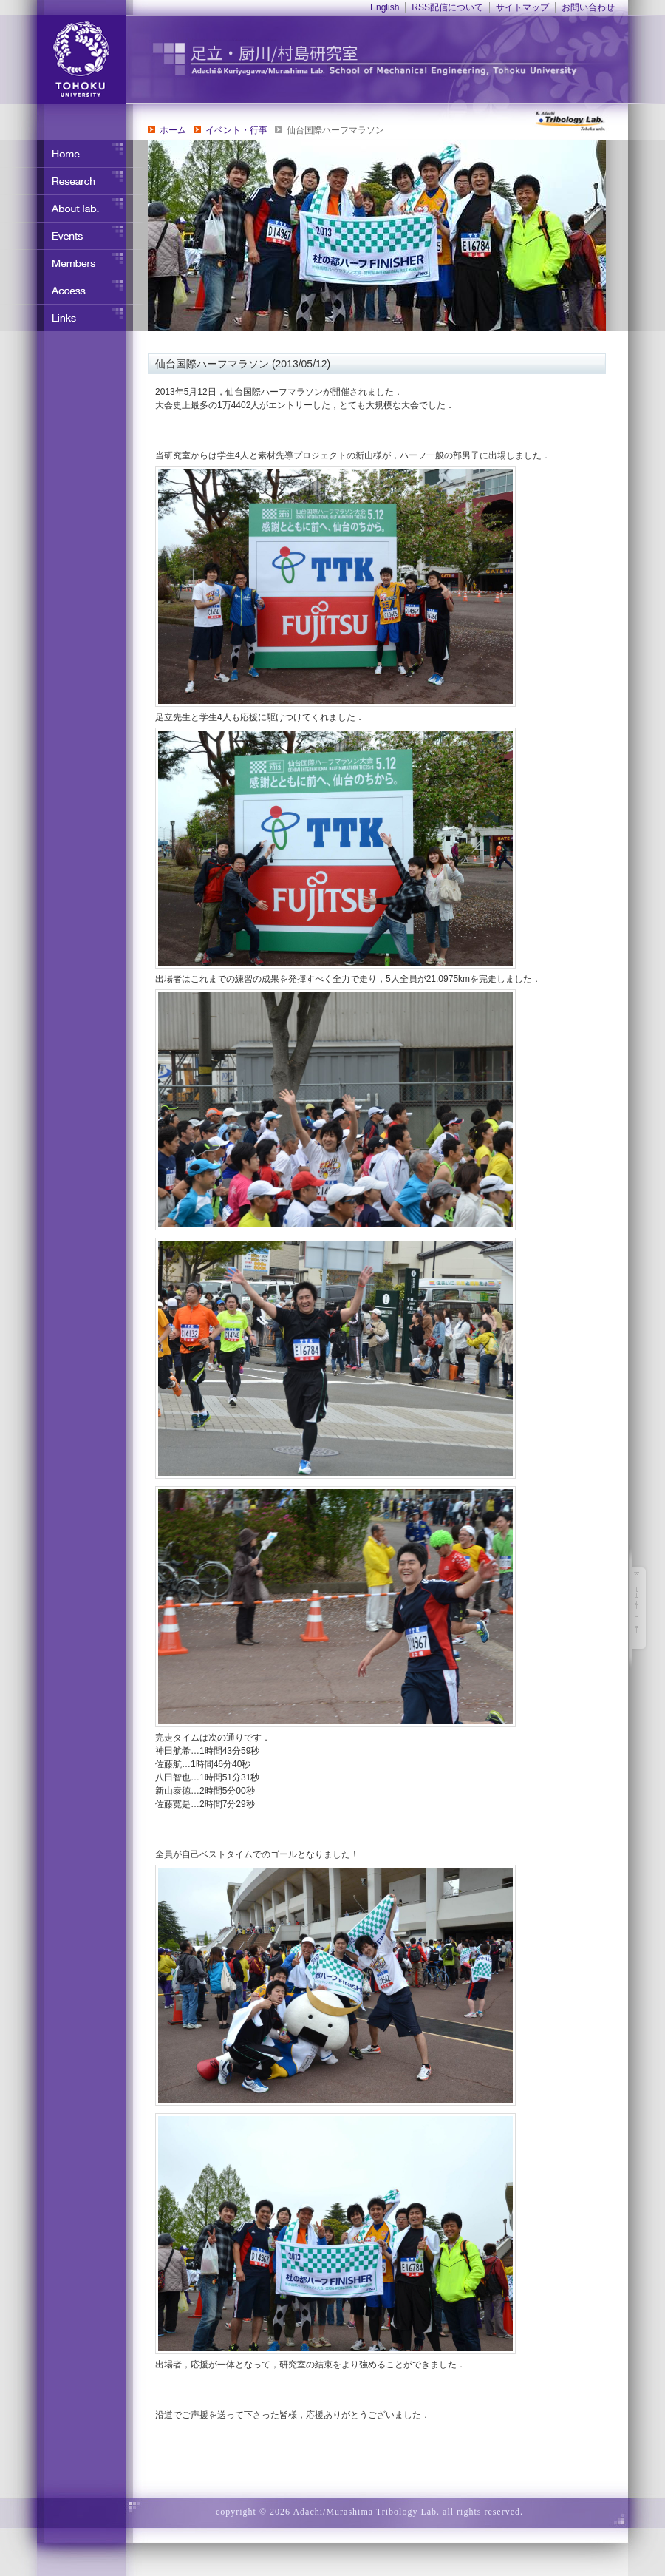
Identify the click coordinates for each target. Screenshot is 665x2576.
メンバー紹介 (74, 263)
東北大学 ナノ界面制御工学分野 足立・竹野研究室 (395, 59)
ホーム (173, 130)
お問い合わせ (588, 7)
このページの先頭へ (639, 1608)
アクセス (74, 290)
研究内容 (74, 181)
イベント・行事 (236, 130)
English (384, 7)
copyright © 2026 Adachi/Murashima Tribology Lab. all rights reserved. (369, 2511)
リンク (74, 318)
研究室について (74, 208)
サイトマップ (522, 7)
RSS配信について (447, 7)
